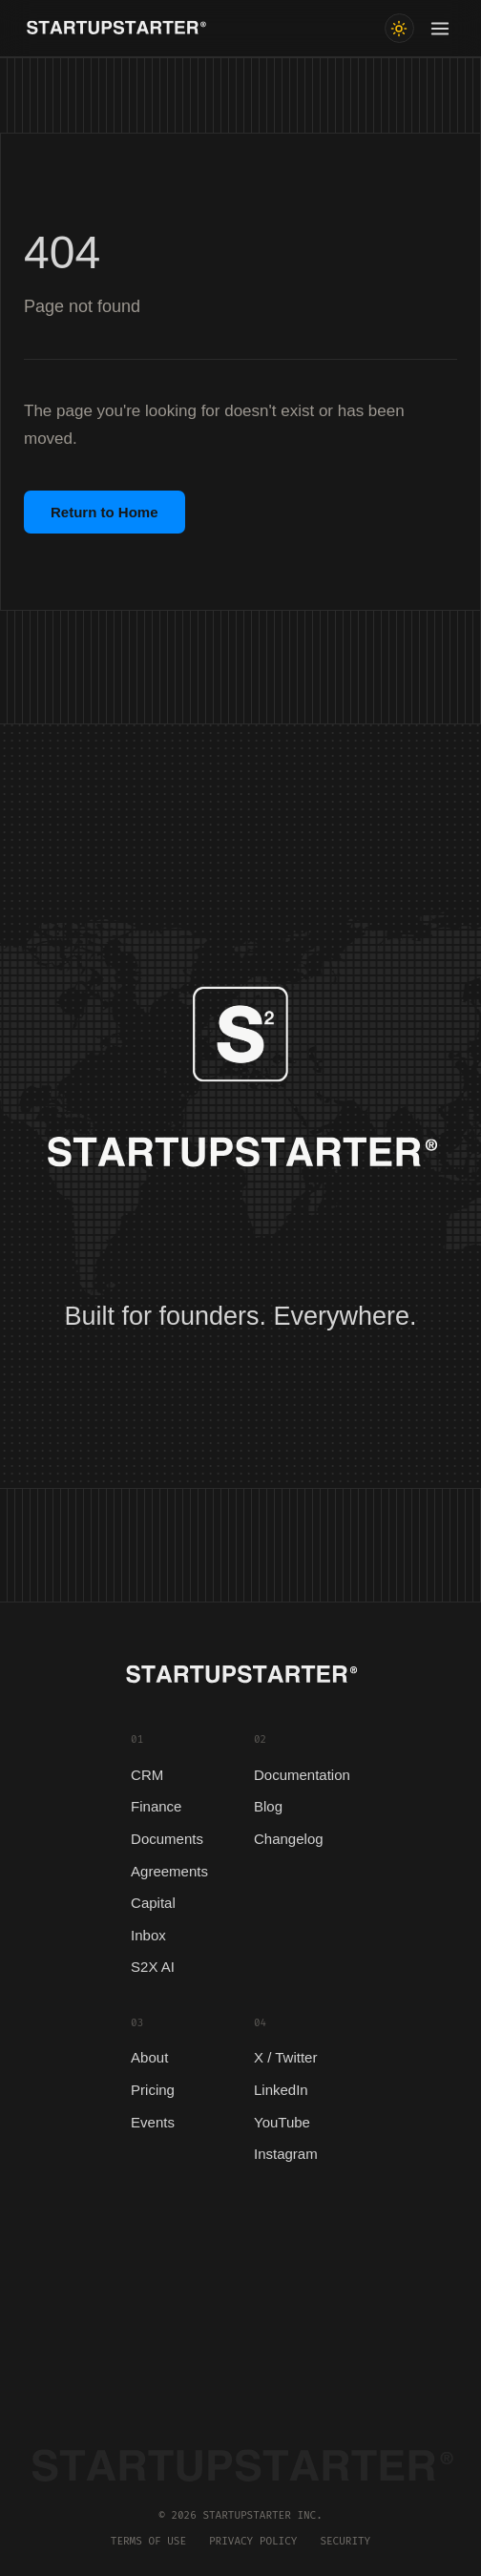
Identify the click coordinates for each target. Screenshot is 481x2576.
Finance (156, 1806)
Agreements (169, 1871)
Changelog (289, 1839)
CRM (147, 1775)
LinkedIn (281, 2090)
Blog (268, 1806)
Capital (153, 1903)
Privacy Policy (253, 2541)
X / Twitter (285, 2057)
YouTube (282, 2122)
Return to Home (104, 512)
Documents (167, 1839)
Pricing (153, 2090)
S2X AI (153, 1966)
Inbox (148, 1935)
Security (345, 2541)
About (149, 2057)
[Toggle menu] (440, 28)
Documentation (302, 1775)
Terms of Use (148, 2541)
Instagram (286, 2154)
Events (153, 2122)
